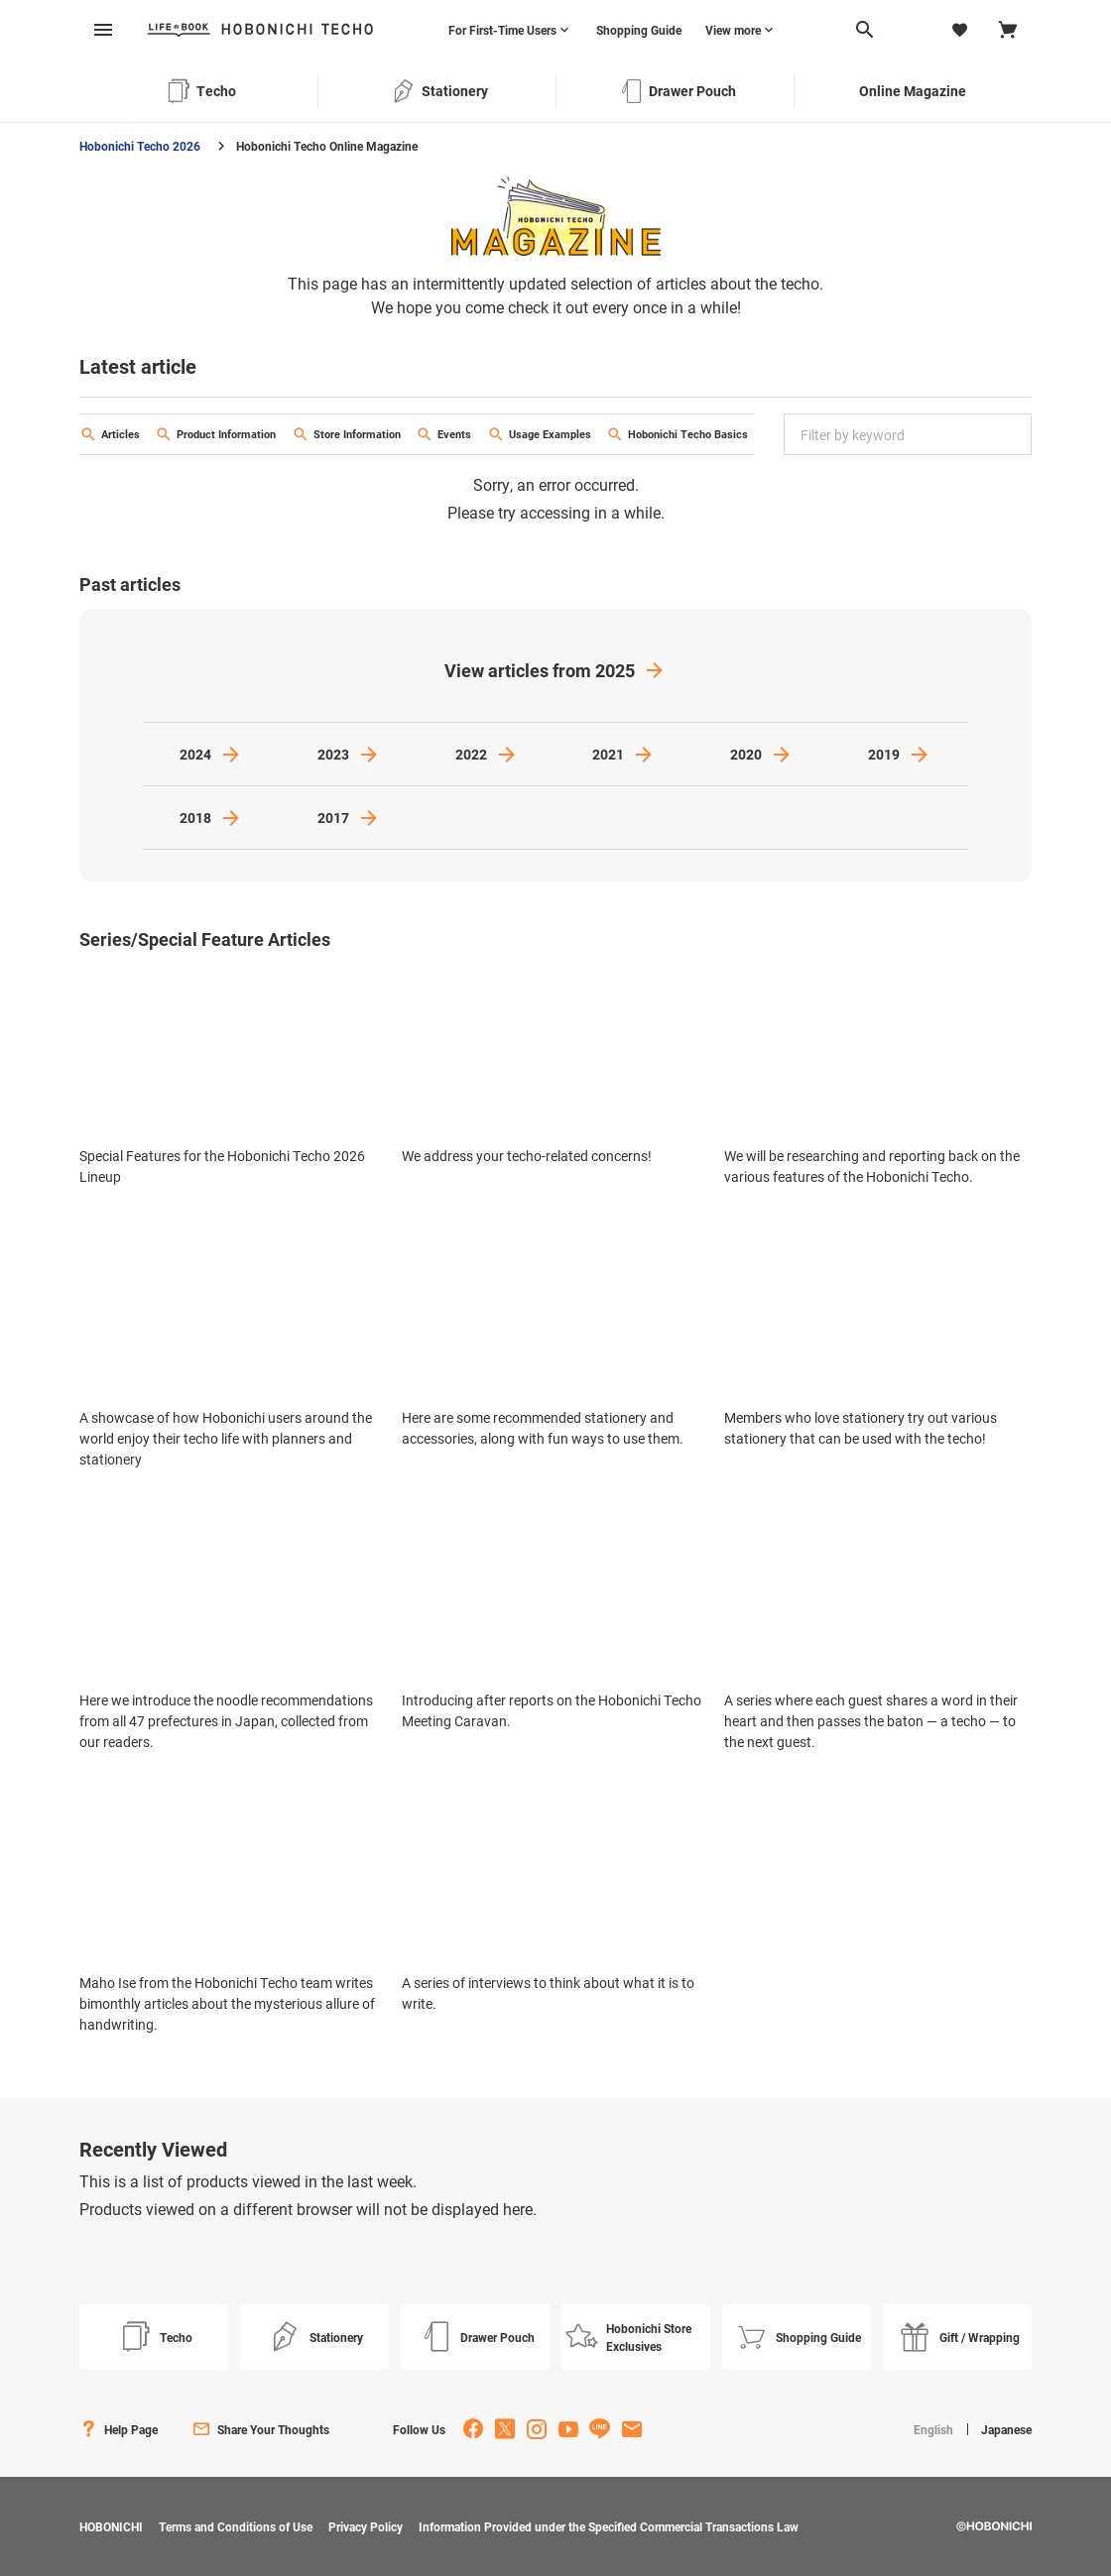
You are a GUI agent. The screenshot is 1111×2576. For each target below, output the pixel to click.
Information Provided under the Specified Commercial (609, 2526)
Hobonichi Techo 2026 (139, 146)
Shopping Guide (638, 30)
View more (733, 30)
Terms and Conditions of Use (235, 2526)
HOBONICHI (111, 2526)
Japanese (1006, 2429)
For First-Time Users (502, 30)
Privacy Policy (365, 2526)
